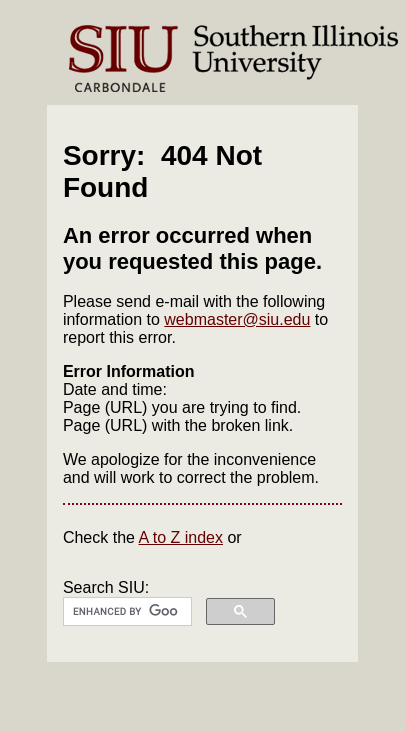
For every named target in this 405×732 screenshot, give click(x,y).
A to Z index (181, 537)
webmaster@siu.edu (237, 319)
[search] (125, 612)
